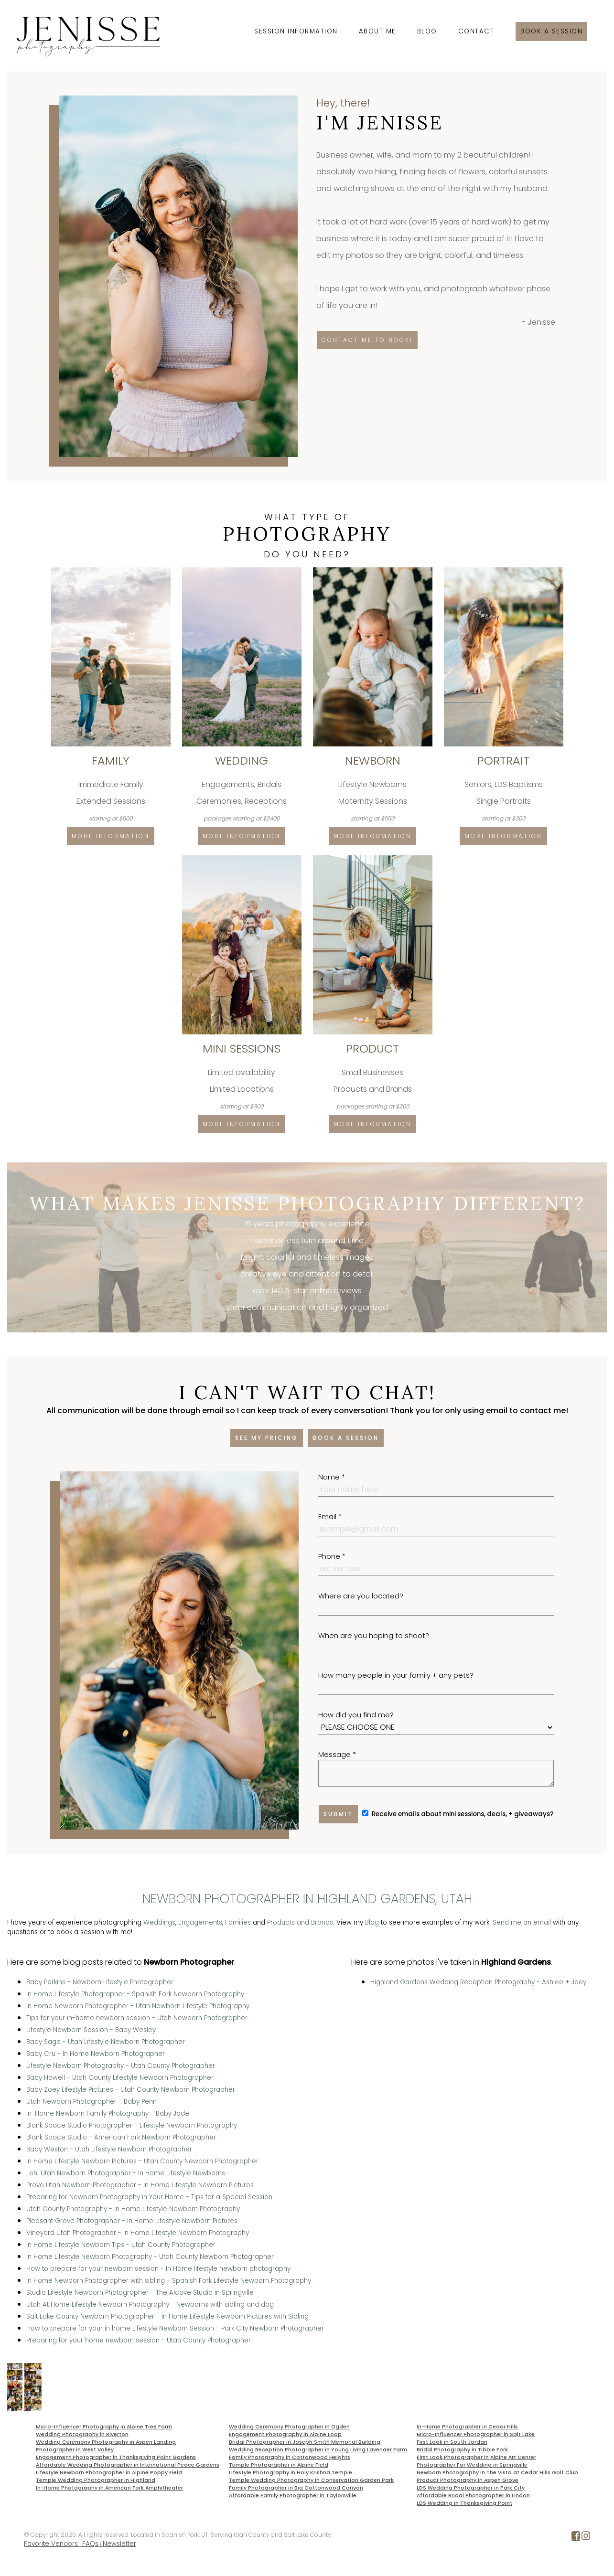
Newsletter (119, 2543)
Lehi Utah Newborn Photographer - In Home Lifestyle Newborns (125, 2173)
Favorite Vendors (51, 2543)
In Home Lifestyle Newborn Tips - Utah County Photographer (120, 2244)
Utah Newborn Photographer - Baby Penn (91, 2101)
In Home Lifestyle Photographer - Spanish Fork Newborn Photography (135, 1994)
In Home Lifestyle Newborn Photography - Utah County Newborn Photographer (150, 2256)
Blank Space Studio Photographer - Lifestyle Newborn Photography (131, 2125)
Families (238, 1922)
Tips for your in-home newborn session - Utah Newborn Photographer (137, 2017)
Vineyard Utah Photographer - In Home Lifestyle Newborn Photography (137, 2232)
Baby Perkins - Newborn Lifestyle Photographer (99, 1982)
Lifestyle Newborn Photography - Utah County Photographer (120, 2065)
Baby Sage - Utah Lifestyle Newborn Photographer (105, 2041)
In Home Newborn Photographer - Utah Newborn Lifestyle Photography (137, 2006)
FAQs (90, 2543)
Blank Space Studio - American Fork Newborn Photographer (121, 2137)
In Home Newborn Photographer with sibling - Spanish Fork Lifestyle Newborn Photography (168, 2280)
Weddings (159, 1922)
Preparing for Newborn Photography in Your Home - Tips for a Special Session (149, 2197)
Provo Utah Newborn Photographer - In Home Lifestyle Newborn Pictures (140, 2185)
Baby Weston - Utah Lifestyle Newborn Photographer (109, 2149)
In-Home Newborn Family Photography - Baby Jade (107, 2113)
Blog (427, 31)
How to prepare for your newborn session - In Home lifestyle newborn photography (158, 2268)
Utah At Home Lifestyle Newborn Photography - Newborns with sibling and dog (150, 2304)
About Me (377, 31)
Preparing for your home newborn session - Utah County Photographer (138, 2340)
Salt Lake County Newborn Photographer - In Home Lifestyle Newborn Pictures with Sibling (167, 2316)
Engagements (200, 1922)
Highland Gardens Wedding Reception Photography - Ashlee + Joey (478, 1982)
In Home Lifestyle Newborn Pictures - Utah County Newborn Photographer (142, 2161)
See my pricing (266, 1438)
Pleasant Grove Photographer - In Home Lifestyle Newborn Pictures (131, 2220)
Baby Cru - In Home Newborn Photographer (95, 2053)
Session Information (296, 31)
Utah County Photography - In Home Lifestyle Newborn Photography (133, 2209)
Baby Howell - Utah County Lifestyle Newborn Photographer (120, 2077)
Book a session (551, 31)
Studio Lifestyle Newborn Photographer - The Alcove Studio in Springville (140, 2292)
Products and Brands (300, 1922)
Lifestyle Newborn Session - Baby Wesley (91, 2029)
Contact (476, 31)
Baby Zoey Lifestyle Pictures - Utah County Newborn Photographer (130, 2089)
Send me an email (522, 1922)
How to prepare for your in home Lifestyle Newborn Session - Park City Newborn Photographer (175, 2328)
